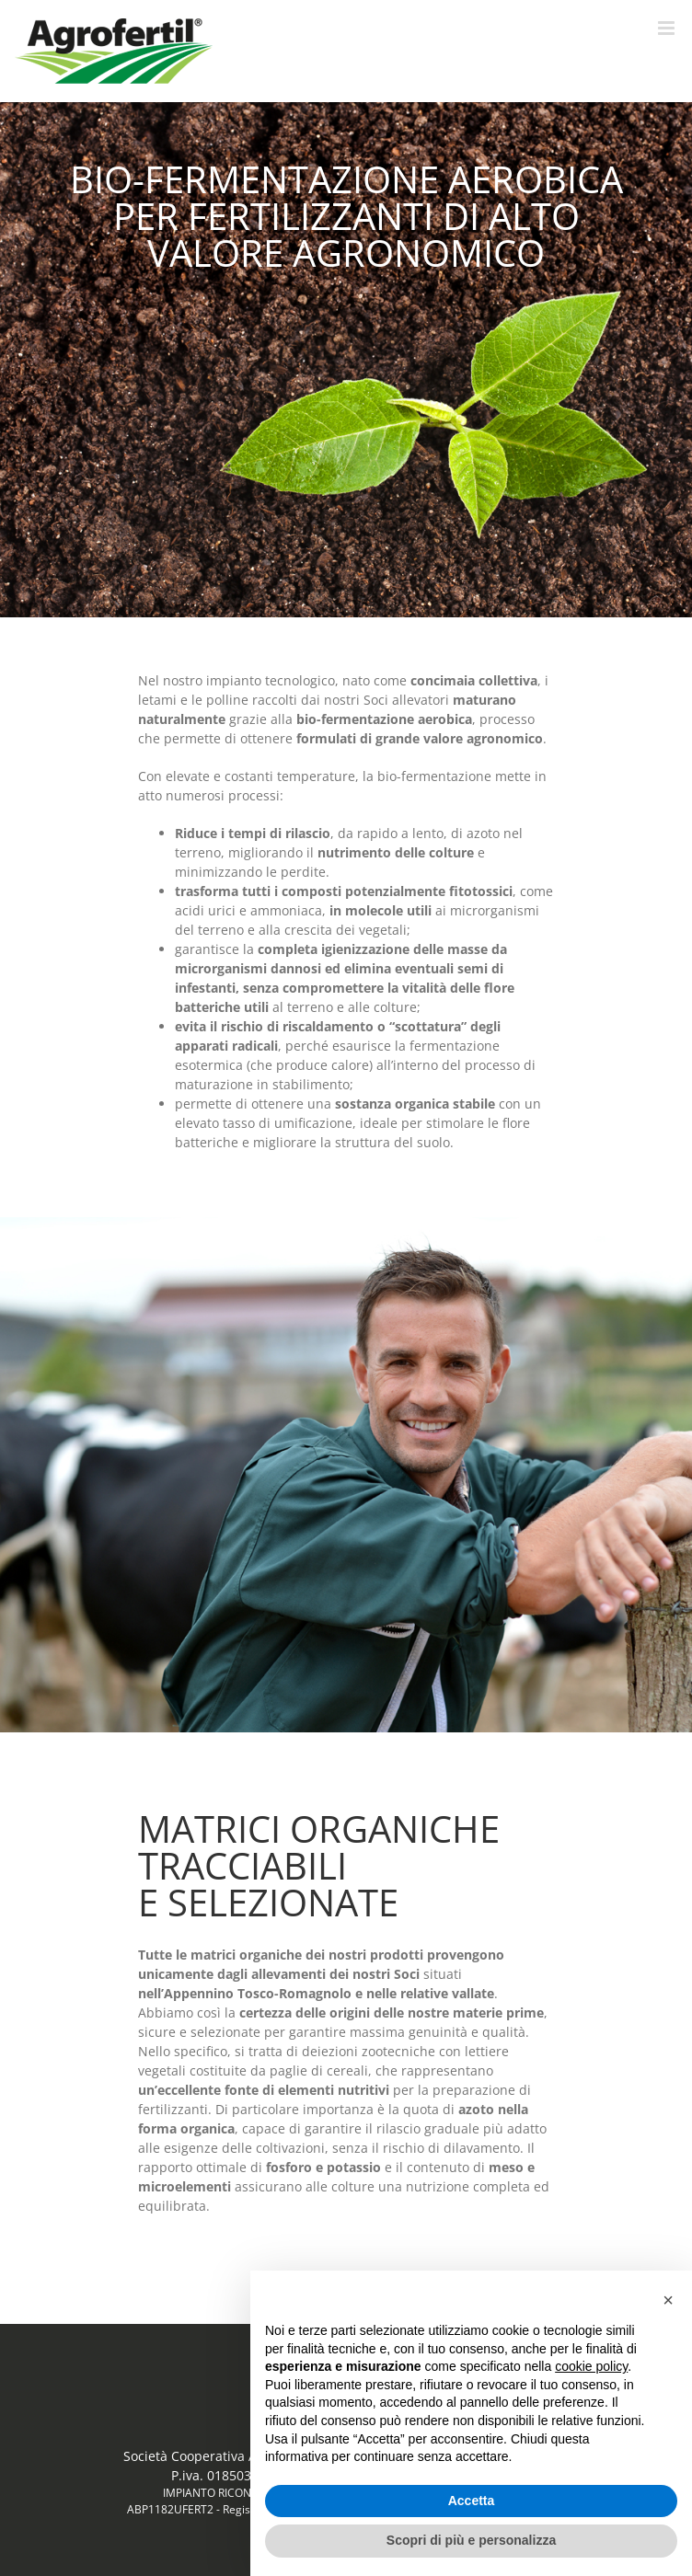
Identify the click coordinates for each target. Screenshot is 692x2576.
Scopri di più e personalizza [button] (471, 2540)
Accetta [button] (471, 2500)
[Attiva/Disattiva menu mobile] (667, 28)
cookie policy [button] (591, 2366)
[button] (668, 2300)
